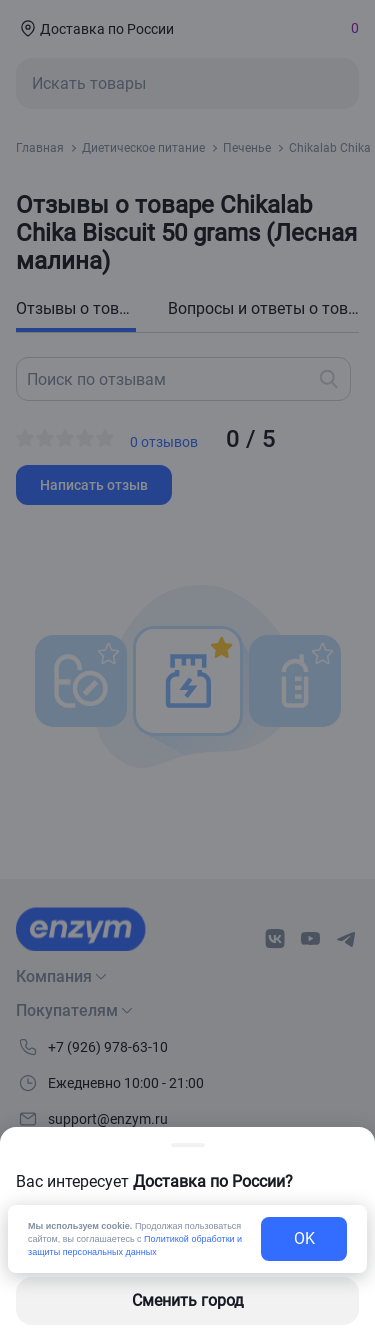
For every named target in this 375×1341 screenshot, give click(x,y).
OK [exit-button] (304, 1238)
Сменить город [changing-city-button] (188, 1300)
